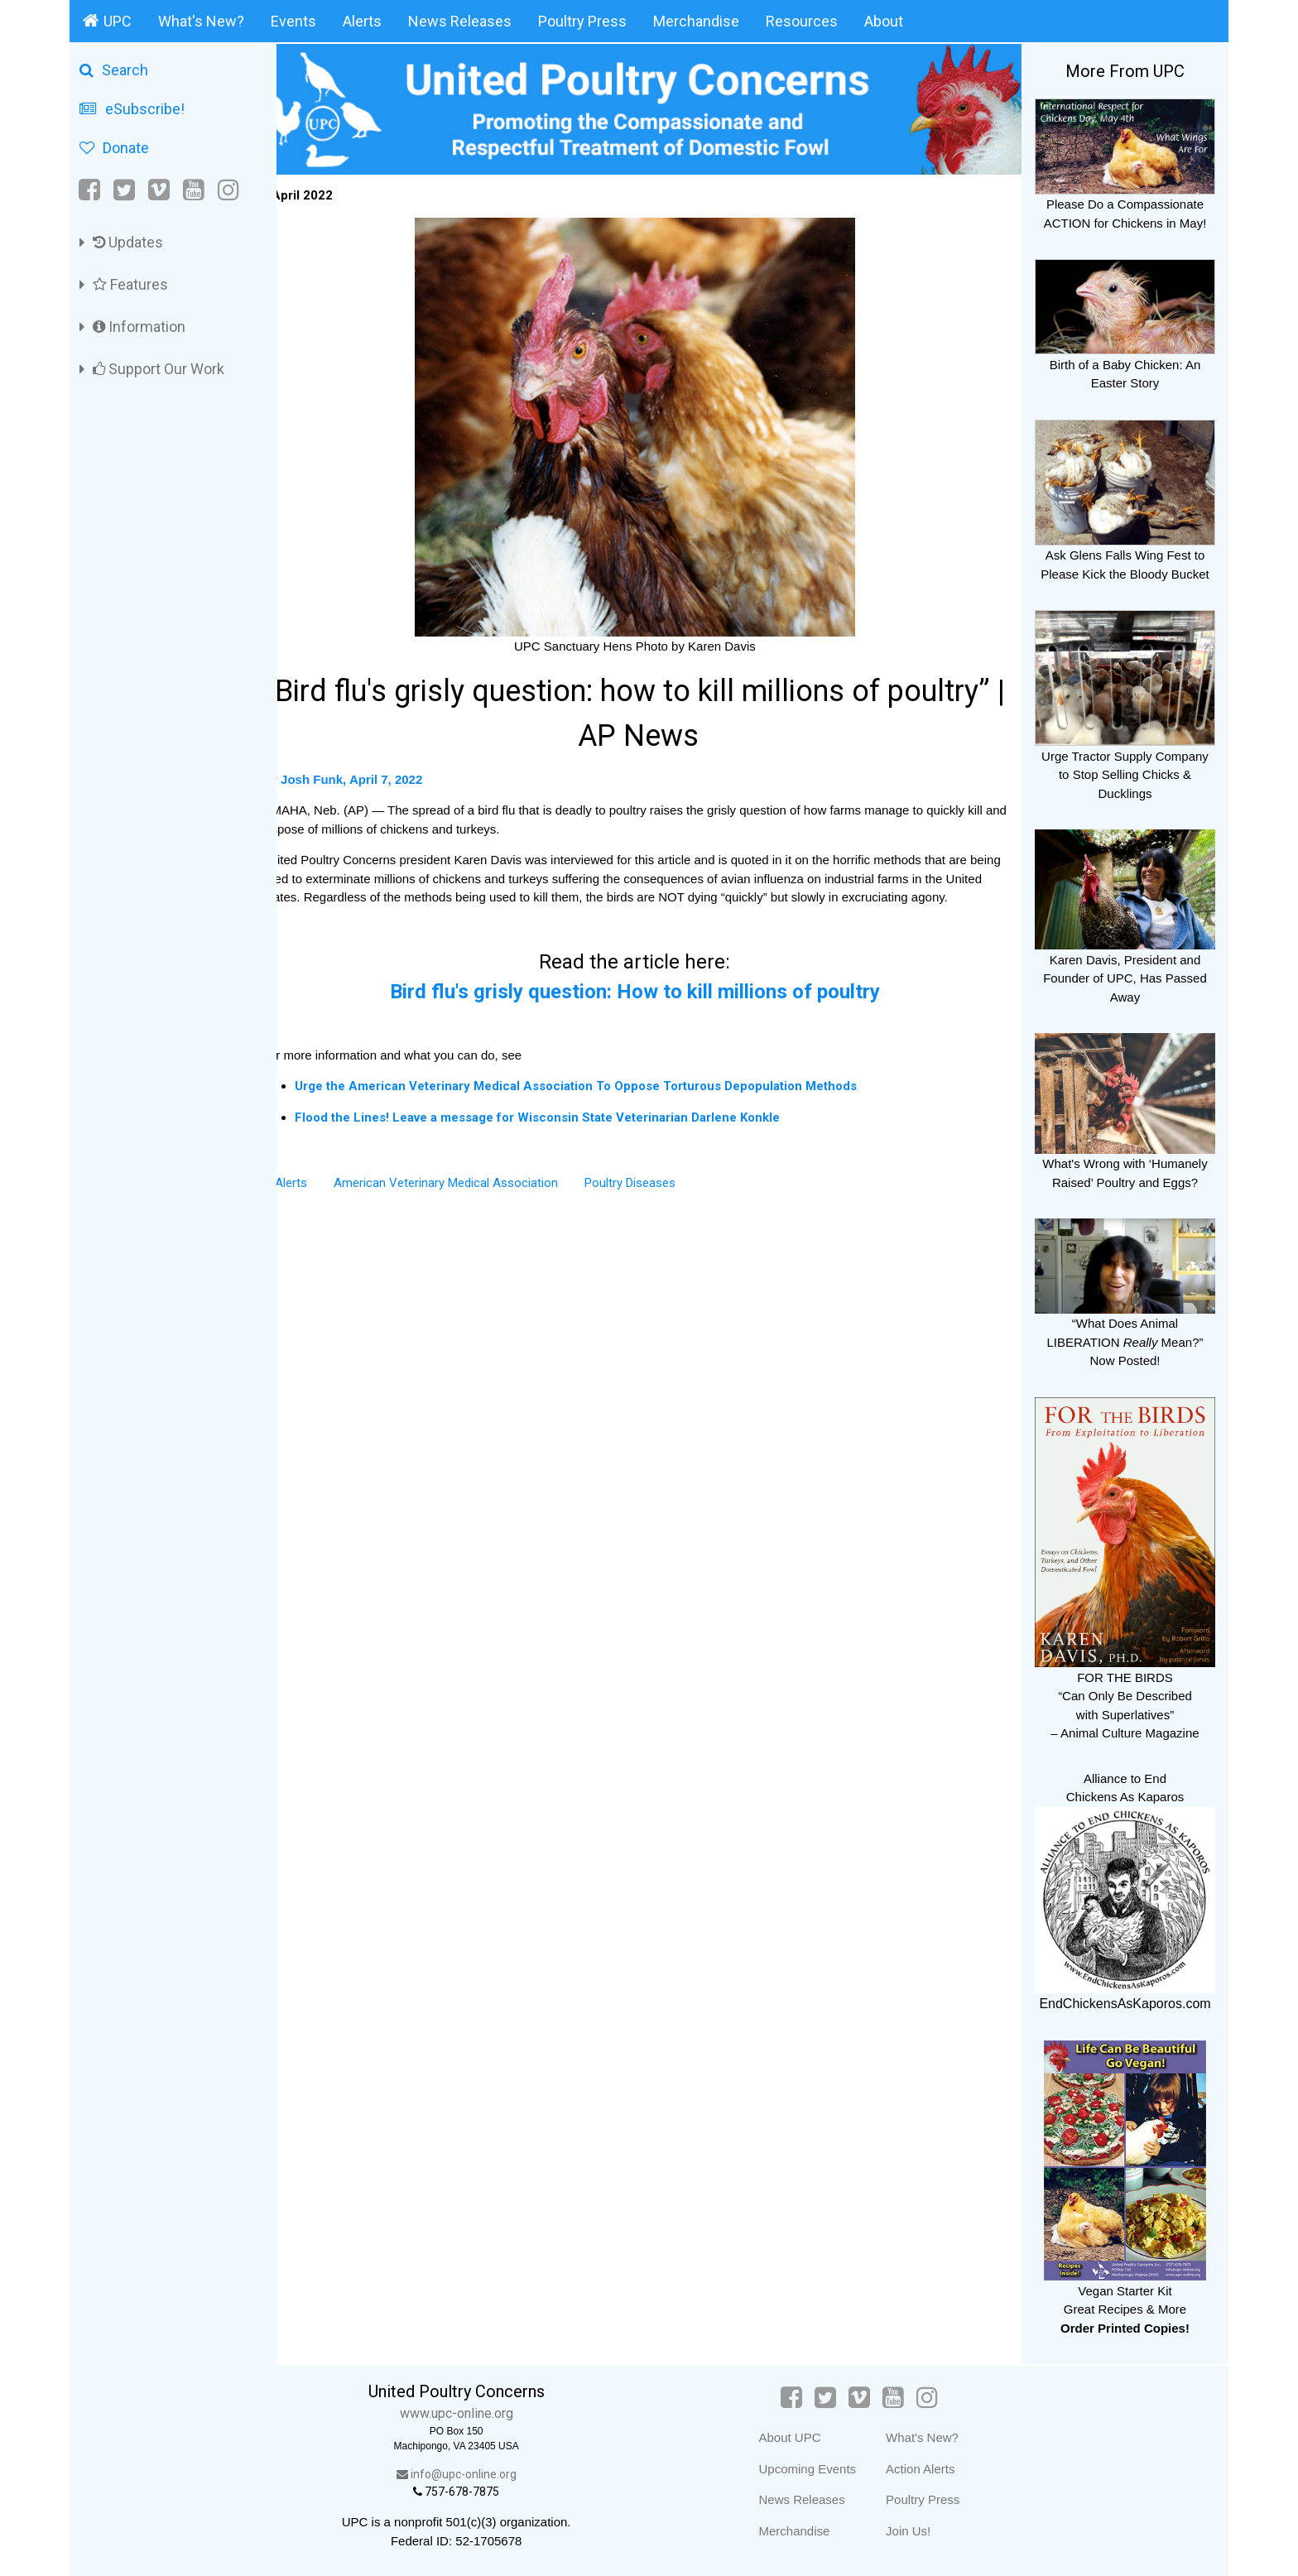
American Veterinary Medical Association (474, 1196)
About (883, 21)
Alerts (362, 21)
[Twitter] (124, 190)
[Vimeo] (159, 190)
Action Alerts (931, 2469)
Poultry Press (582, 21)
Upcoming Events (818, 2469)
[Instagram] (228, 190)
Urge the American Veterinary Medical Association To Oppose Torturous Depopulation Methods (604, 1100)
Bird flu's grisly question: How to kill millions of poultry (649, 1005)
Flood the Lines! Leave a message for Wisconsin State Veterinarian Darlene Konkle (565, 1131)
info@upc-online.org (479, 2474)
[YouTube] (193, 190)
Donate (114, 147)
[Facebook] (90, 190)
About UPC (800, 2437)
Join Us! (919, 2531)
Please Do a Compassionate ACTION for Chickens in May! (1125, 204)
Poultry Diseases (658, 1196)
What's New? (201, 21)
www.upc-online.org (479, 2413)
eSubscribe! (132, 109)
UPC (107, 21)
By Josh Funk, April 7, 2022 (370, 774)
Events (293, 21)
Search (113, 70)
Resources (802, 21)
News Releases (460, 21)
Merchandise (696, 21)
